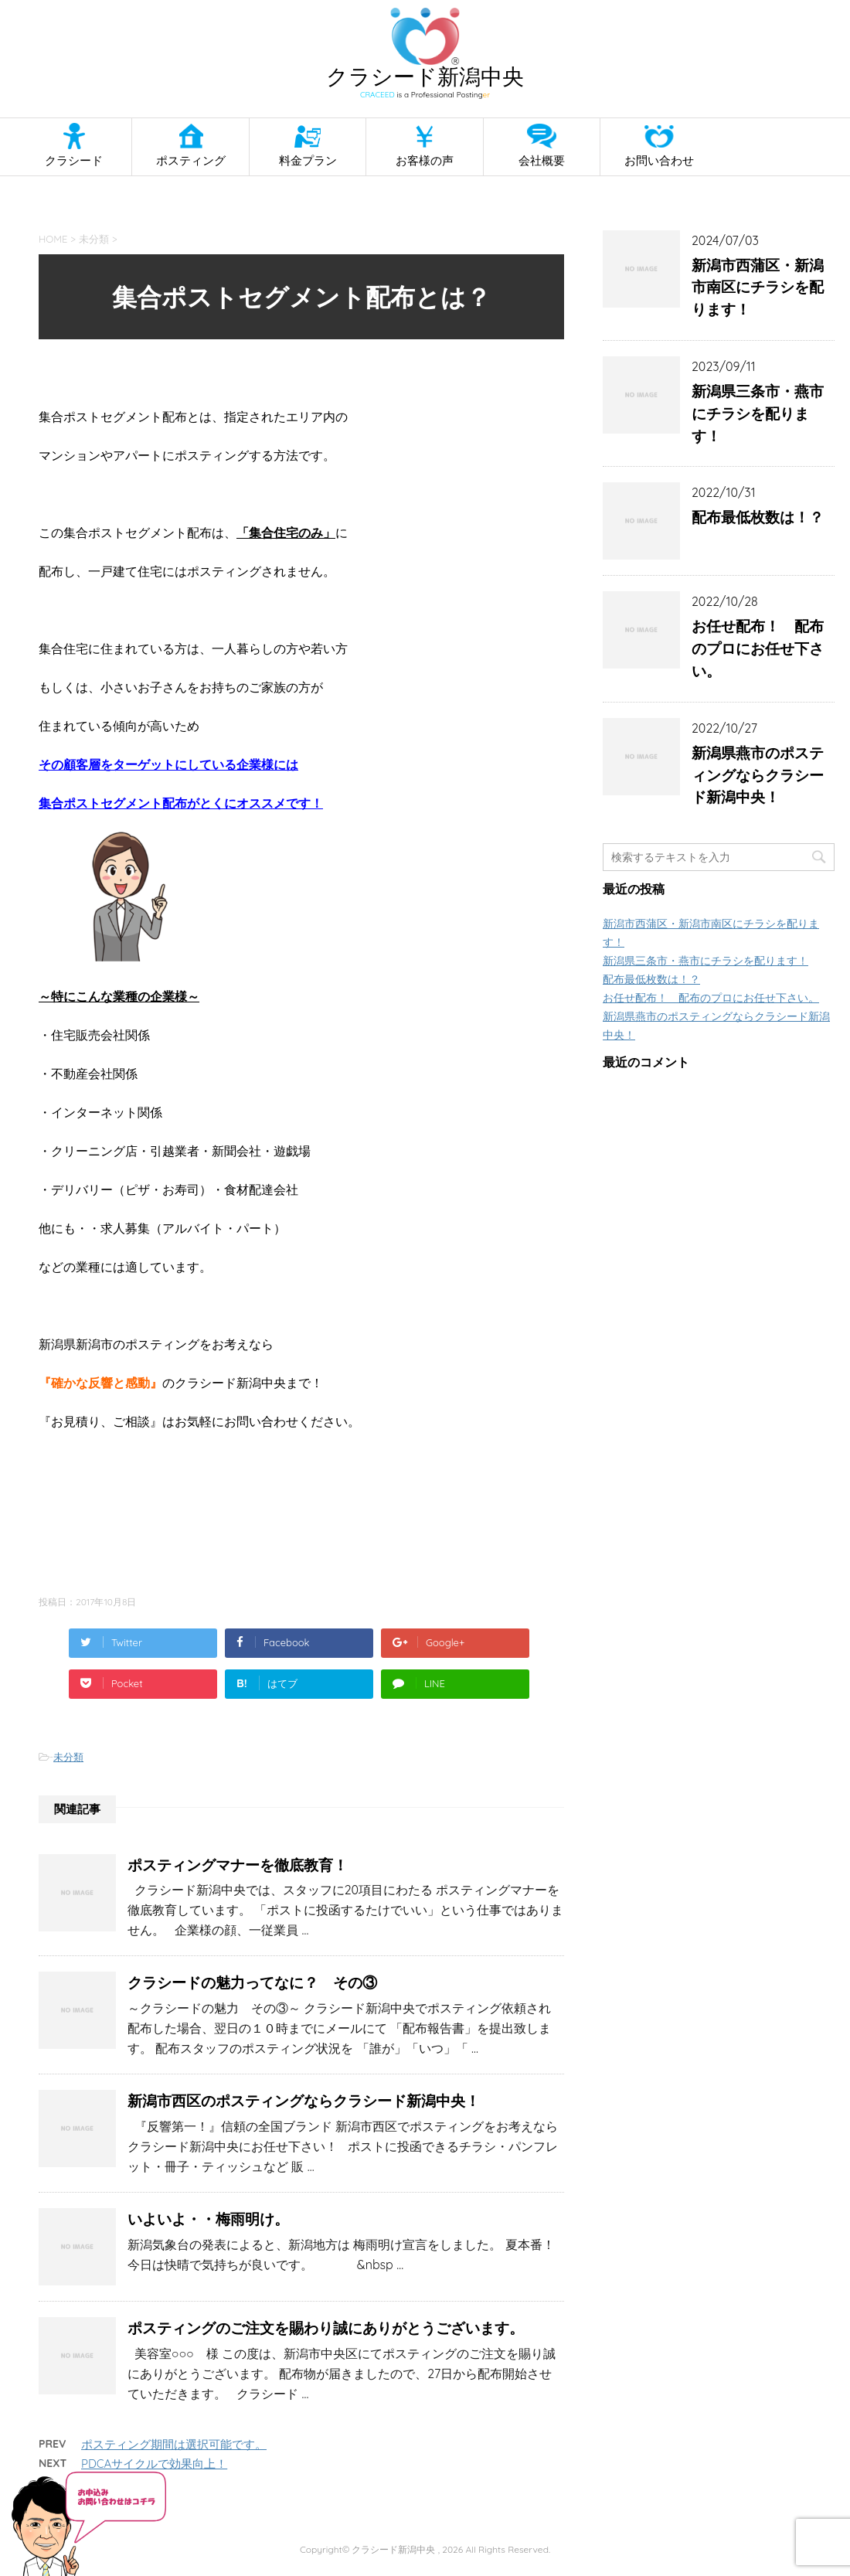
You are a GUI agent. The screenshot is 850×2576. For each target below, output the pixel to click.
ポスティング (191, 160)
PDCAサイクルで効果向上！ (154, 2463)
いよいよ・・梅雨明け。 (208, 2219)
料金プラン (308, 160)
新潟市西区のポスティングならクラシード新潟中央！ (304, 2100)
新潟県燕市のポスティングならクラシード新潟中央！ (758, 775)
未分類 (68, 1757)
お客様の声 (425, 160)
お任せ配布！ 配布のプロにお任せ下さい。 (758, 648)
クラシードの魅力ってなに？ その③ (252, 1982)
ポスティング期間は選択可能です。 (174, 2444)
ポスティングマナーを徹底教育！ (238, 1865)
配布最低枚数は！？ (758, 517)
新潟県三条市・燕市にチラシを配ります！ (758, 413)
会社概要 (541, 160)
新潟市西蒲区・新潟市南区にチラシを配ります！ (758, 287)
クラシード (74, 160)
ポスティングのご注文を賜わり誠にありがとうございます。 (326, 2328)
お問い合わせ (659, 160)
